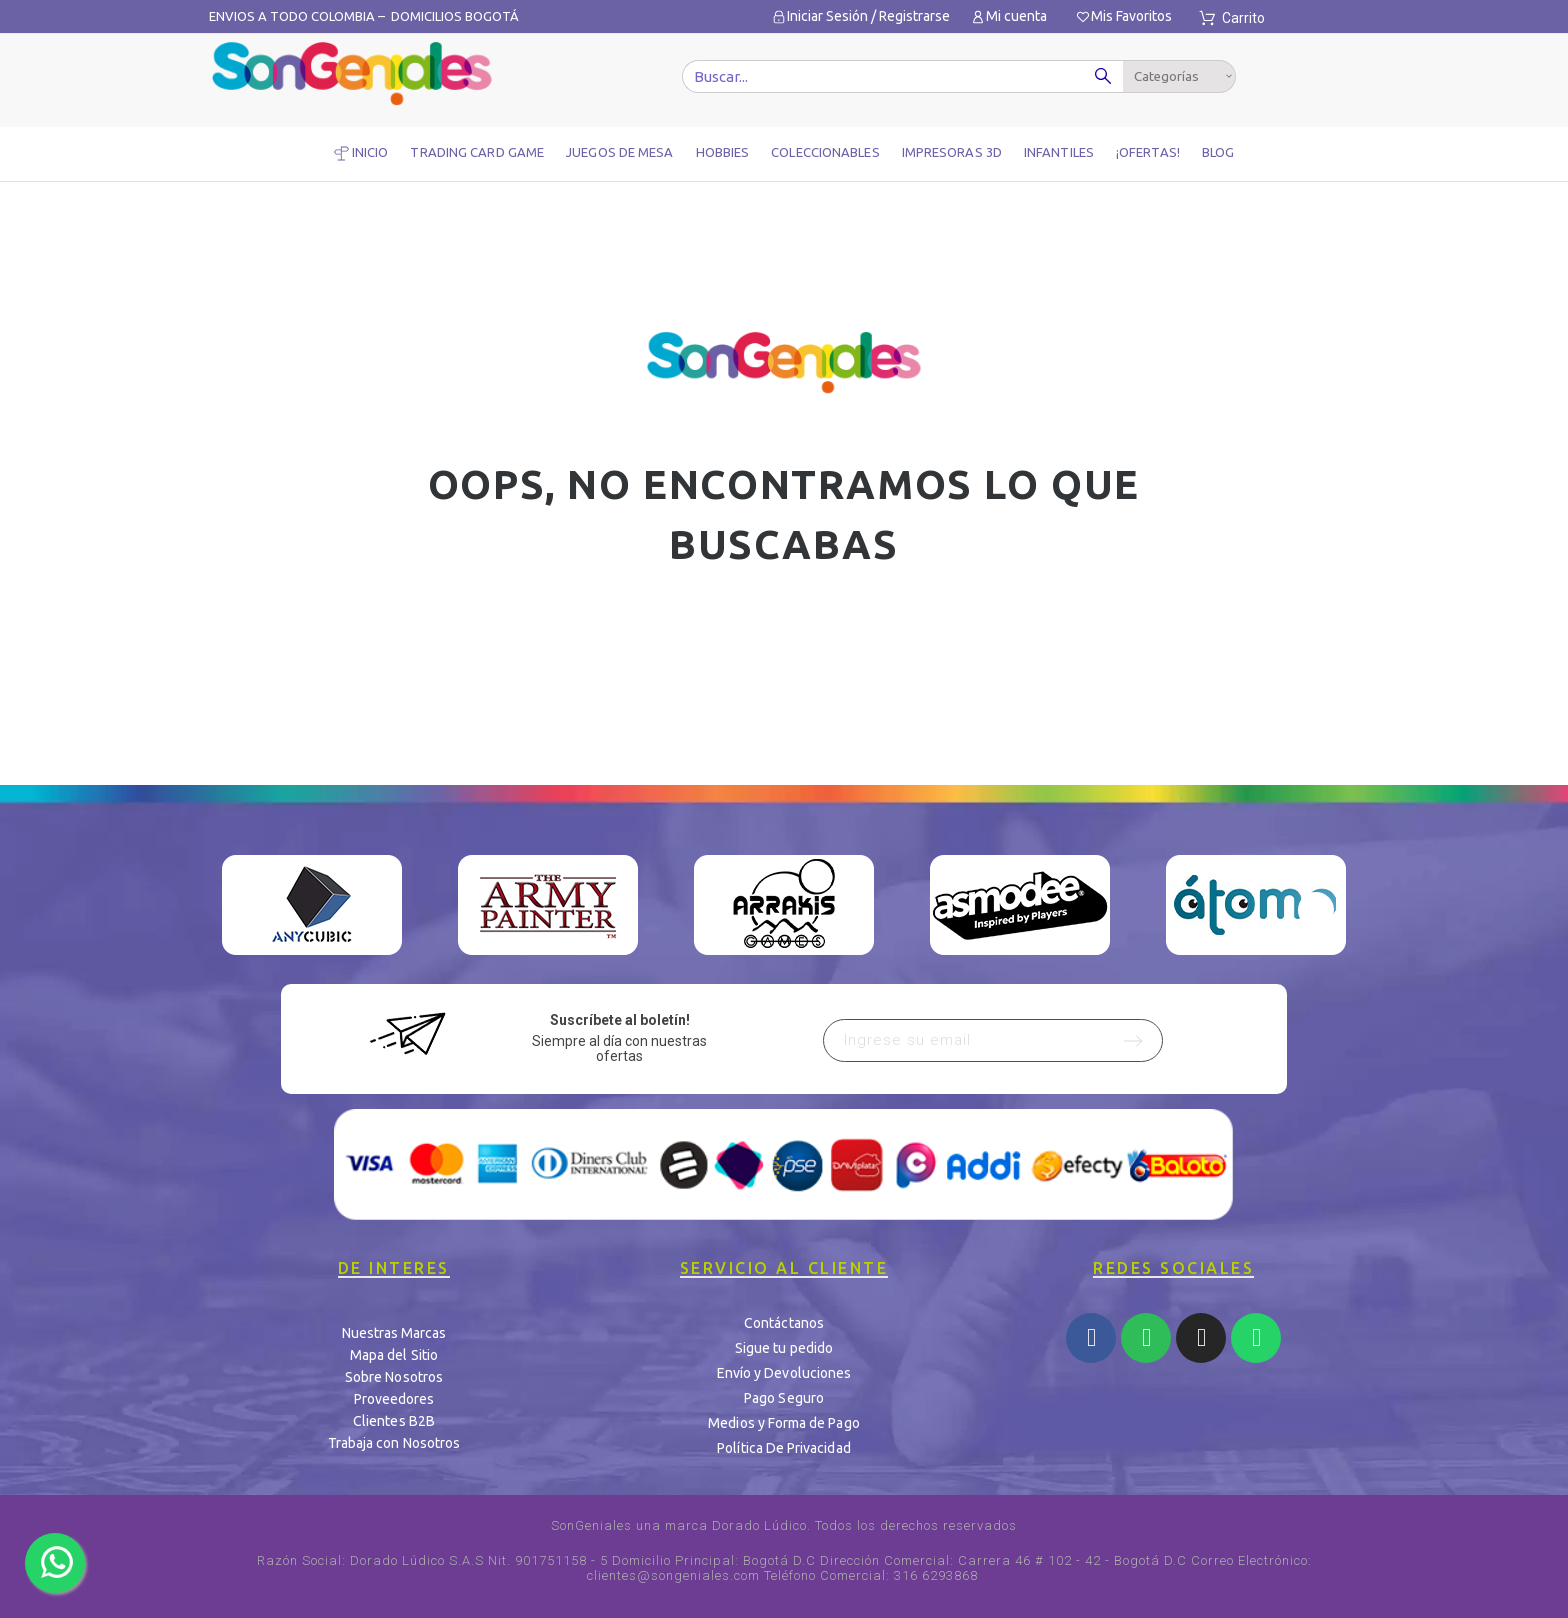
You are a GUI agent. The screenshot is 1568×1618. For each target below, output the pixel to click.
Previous (252, 910)
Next (1316, 910)
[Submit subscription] (1133, 1041)
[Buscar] (905, 76)
